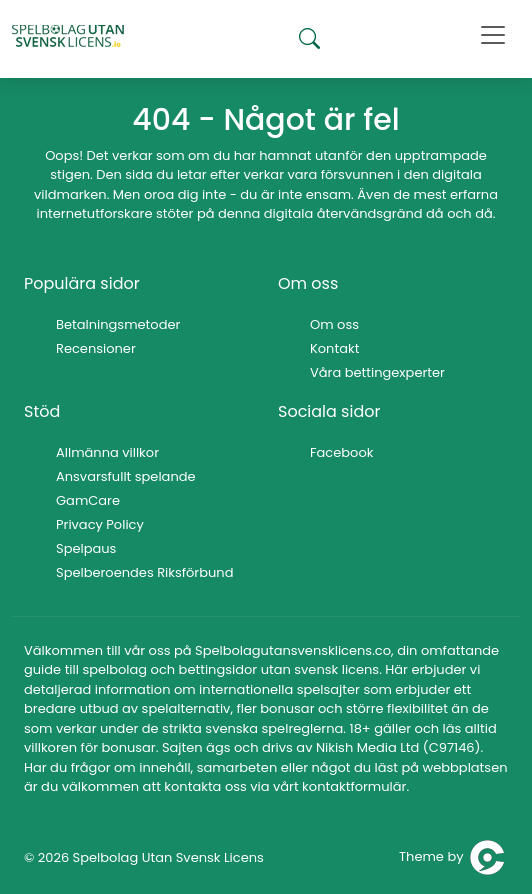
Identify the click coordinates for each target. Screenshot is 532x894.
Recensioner (96, 348)
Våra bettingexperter (377, 372)
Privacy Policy (100, 524)
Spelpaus (86, 548)
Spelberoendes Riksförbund (144, 572)
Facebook (341, 452)
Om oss (334, 324)
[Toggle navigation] (493, 35)
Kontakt (334, 348)
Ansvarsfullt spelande (126, 476)
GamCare (88, 500)
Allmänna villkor (107, 452)
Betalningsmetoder (118, 324)
